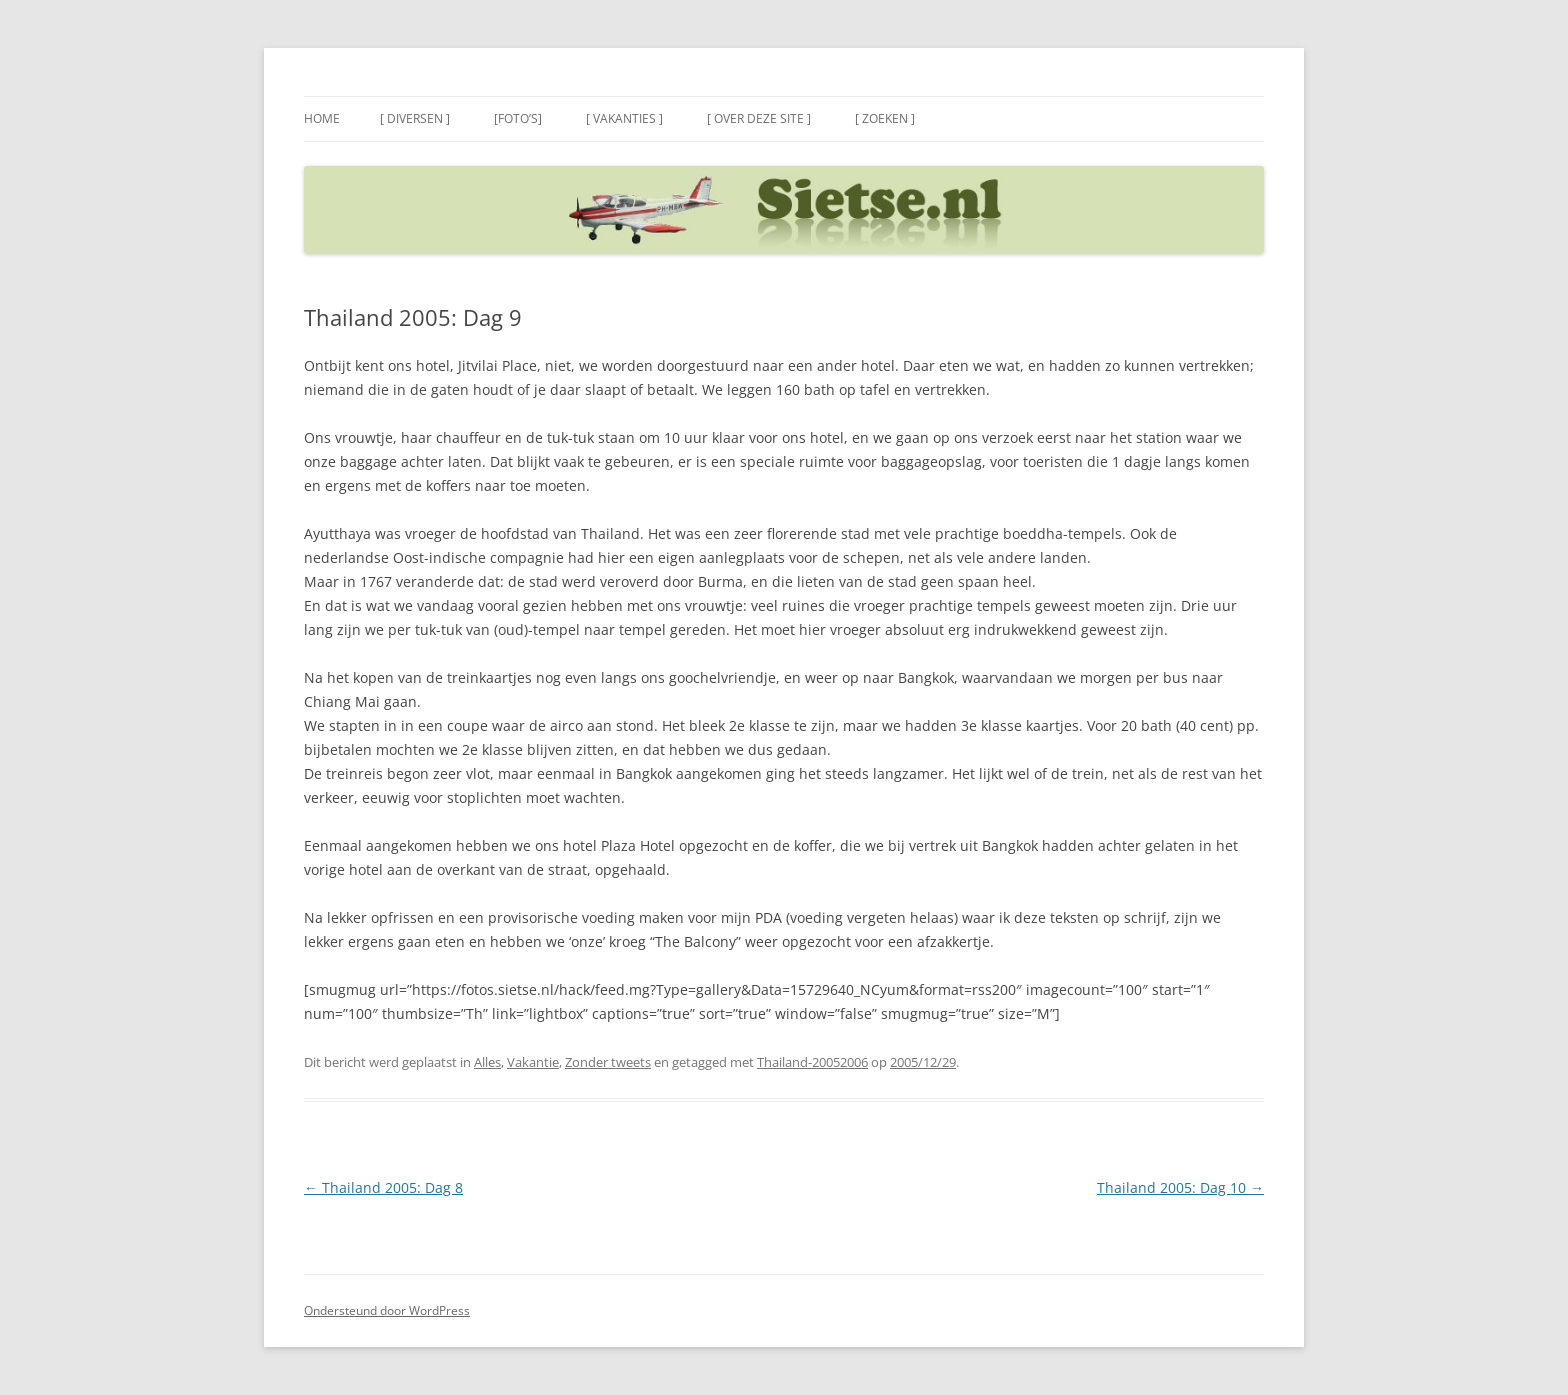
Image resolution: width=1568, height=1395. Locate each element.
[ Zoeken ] (885, 118)
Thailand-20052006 (812, 1062)
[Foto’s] (518, 118)
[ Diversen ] (415, 118)
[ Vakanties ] (624, 118)
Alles (487, 1062)
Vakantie (533, 1062)
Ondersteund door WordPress (387, 1310)
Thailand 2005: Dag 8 (383, 1187)
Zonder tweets (608, 1062)
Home (322, 118)
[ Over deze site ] (759, 118)
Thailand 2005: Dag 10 (1180, 1187)
